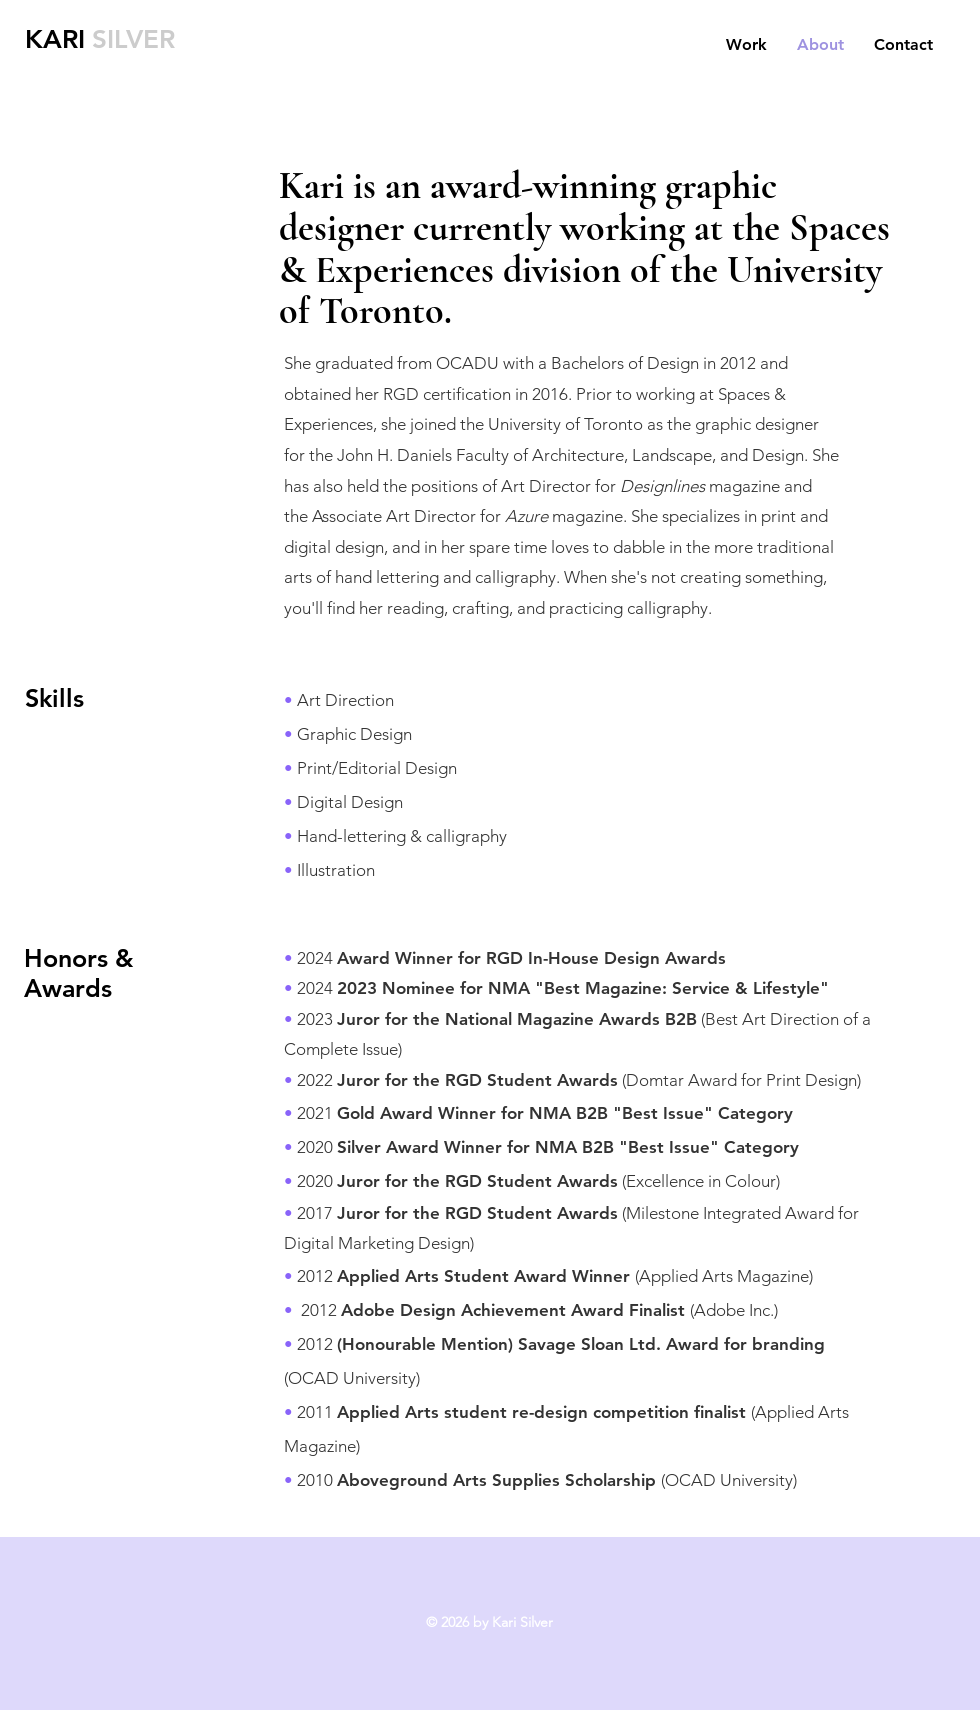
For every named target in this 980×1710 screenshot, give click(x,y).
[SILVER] (141, 40)
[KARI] (60, 40)
